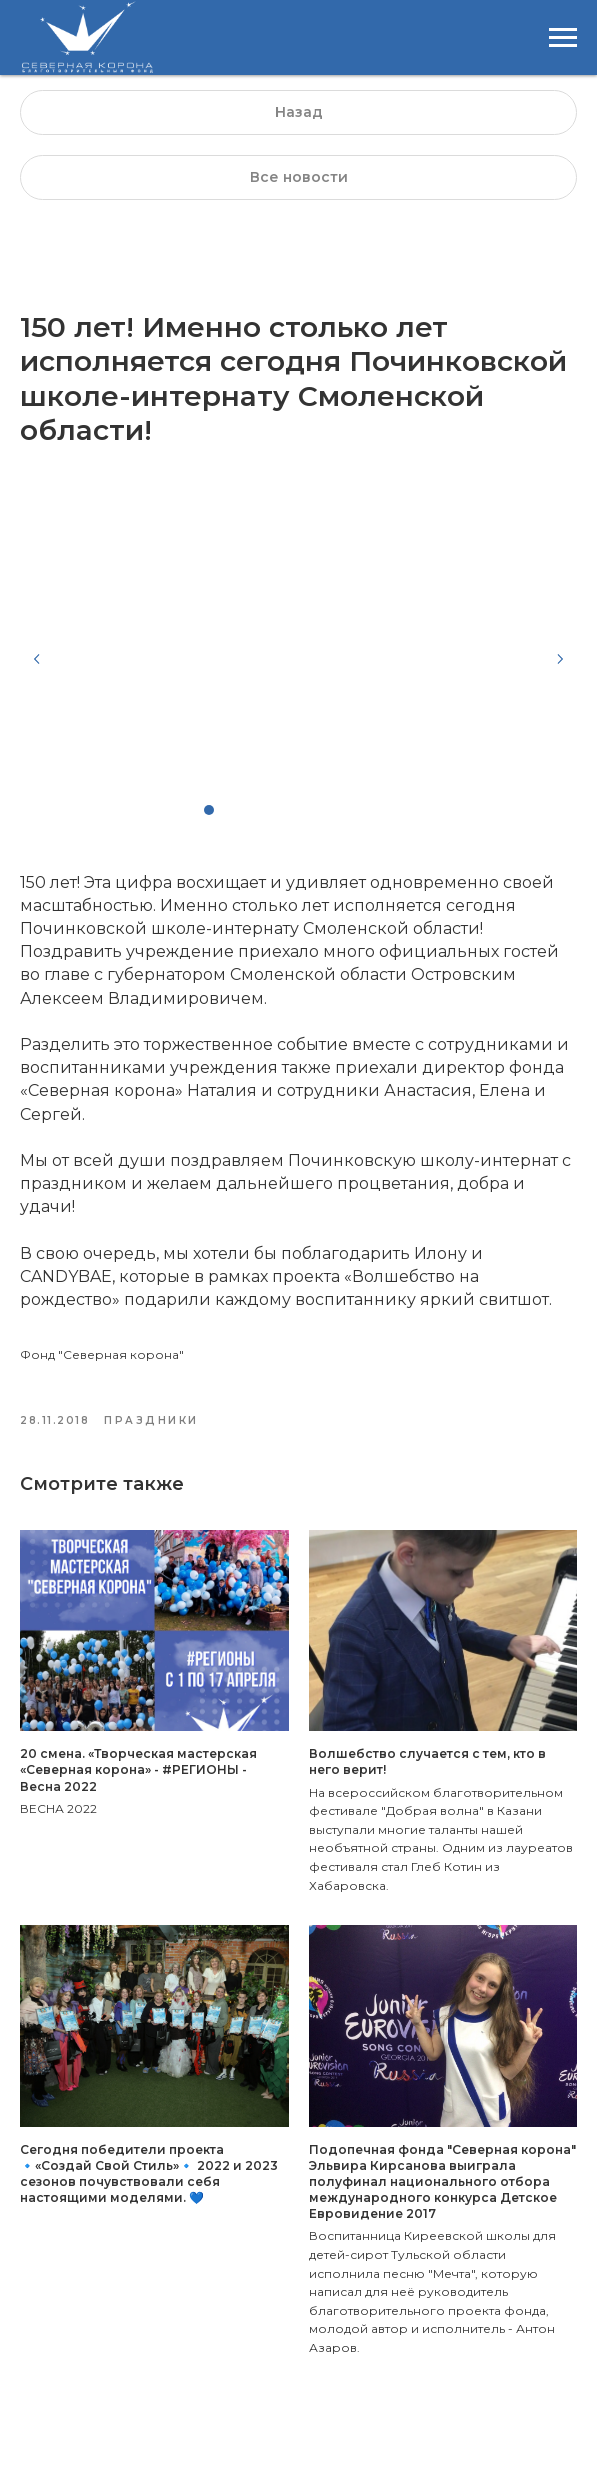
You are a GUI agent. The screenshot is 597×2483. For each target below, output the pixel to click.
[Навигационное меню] (563, 38)
